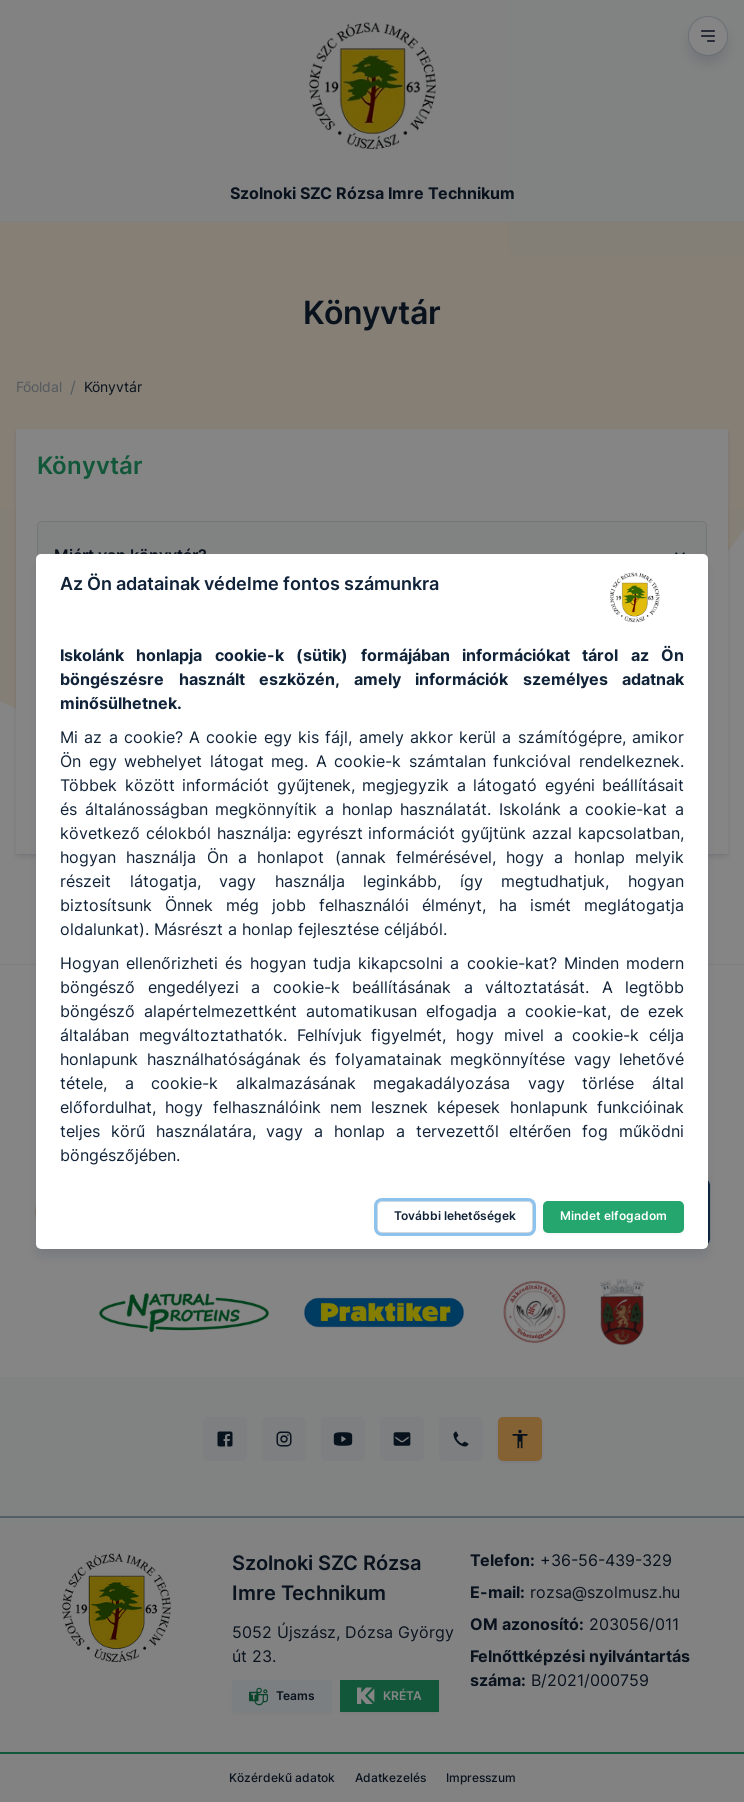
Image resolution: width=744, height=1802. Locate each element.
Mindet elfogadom (613, 1215)
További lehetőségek (455, 1215)
